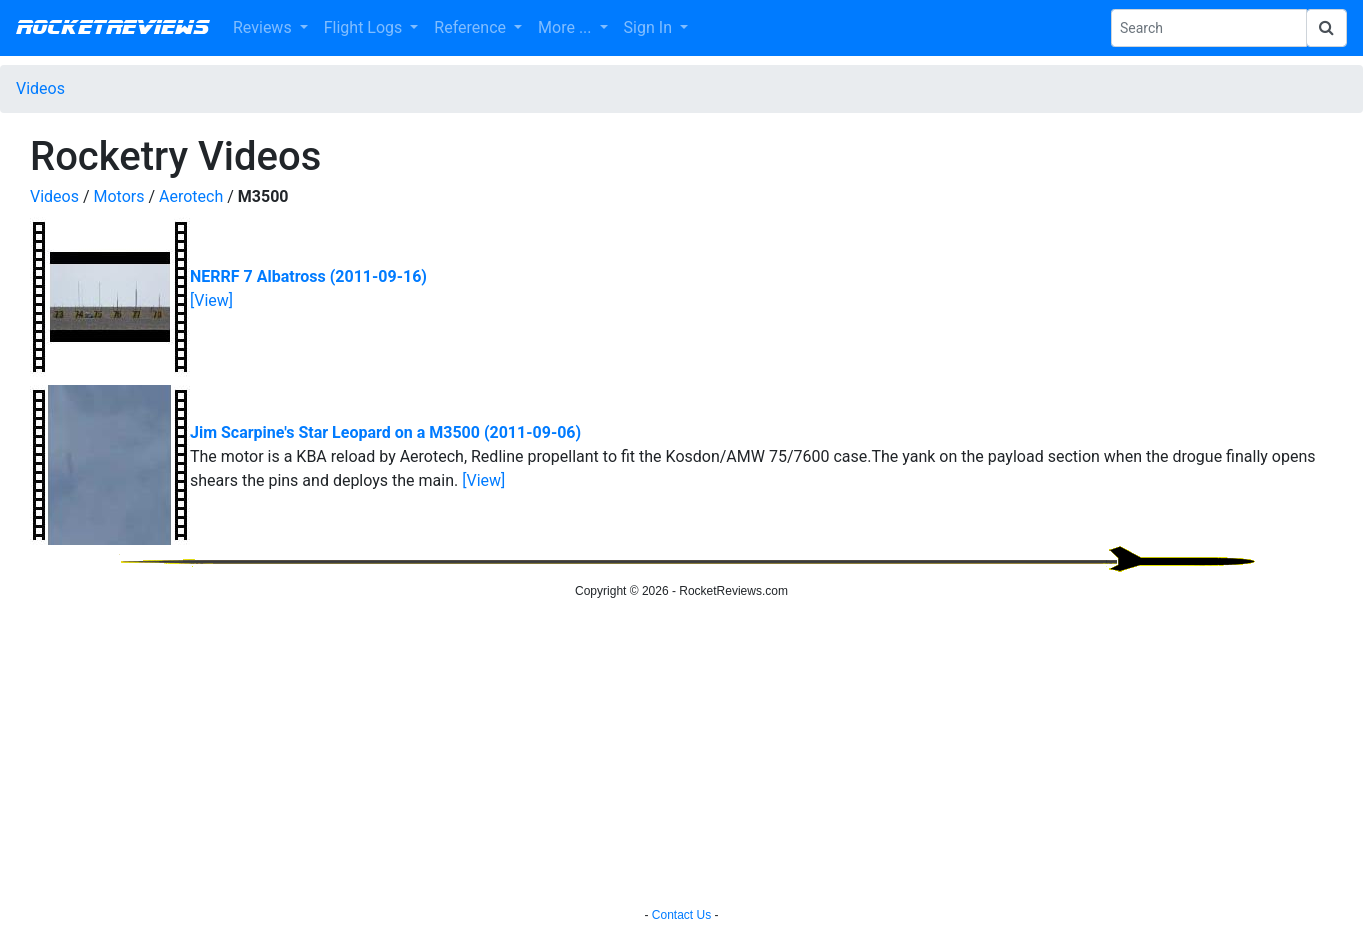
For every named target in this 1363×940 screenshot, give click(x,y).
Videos (40, 88)
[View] (211, 300)
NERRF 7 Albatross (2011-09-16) (308, 276)
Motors (119, 196)
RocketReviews (112, 28)
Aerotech (191, 196)
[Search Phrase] (1209, 28)
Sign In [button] (650, 27)
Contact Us (681, 915)
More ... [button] (566, 27)
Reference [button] (472, 27)
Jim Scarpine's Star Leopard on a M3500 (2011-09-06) (385, 432)
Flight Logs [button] (365, 27)
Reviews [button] (264, 27)
